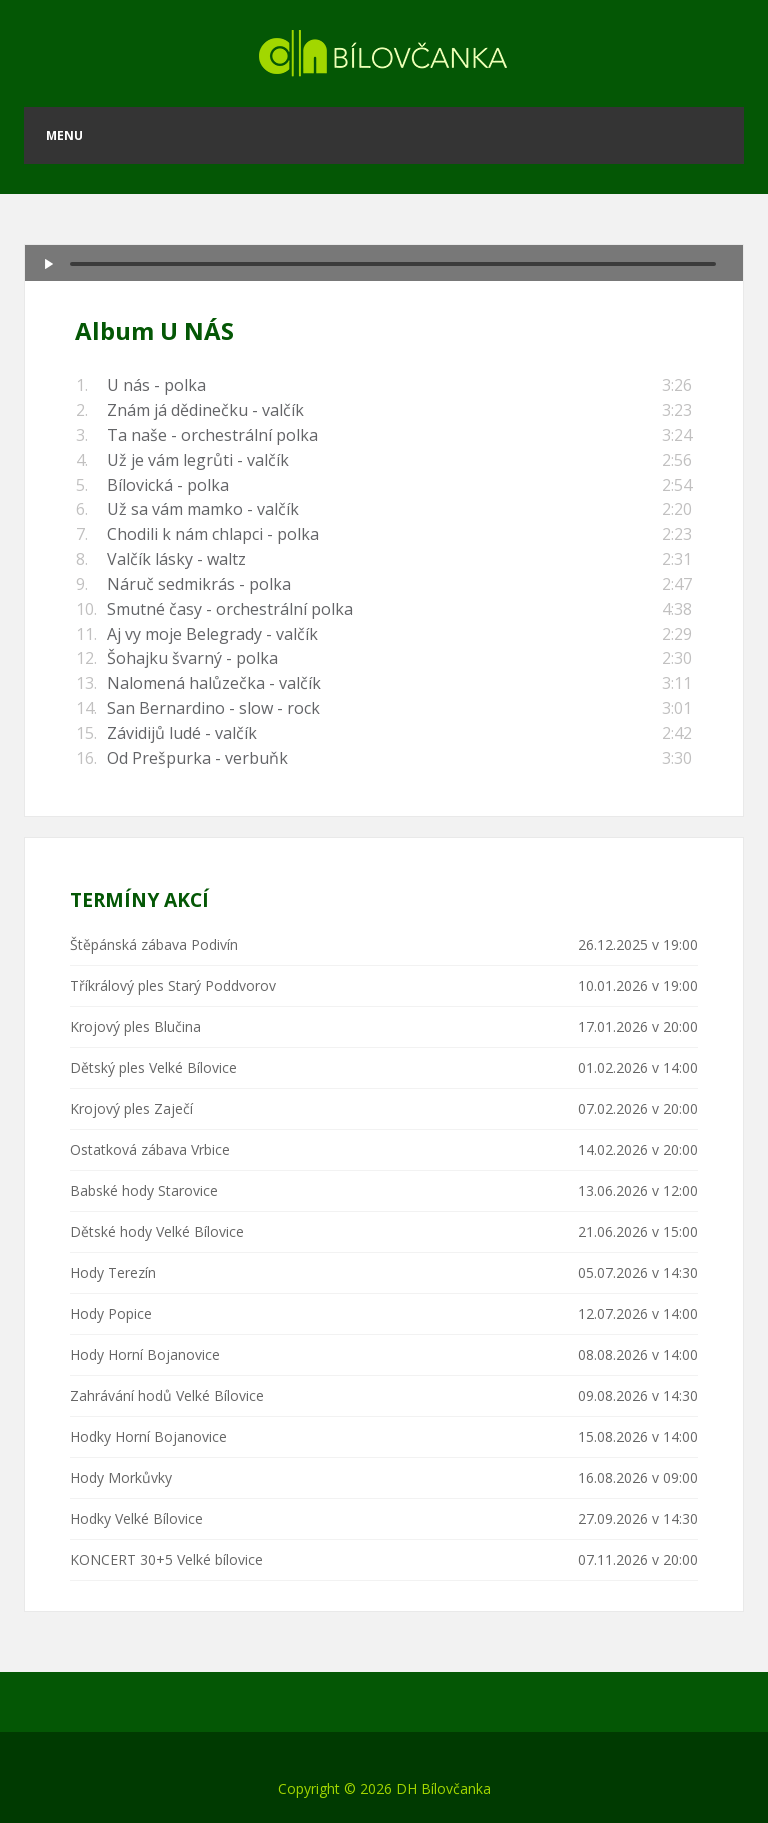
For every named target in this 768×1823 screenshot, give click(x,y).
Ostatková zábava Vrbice (150, 1149)
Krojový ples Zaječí (131, 1108)
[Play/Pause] (49, 264)
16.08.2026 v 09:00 (638, 1477)
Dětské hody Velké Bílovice (157, 1231)
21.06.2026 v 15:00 (638, 1231)
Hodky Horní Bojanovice (148, 1436)
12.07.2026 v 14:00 (638, 1313)
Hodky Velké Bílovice (136, 1518)
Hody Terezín (113, 1272)
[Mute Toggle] (679, 252)
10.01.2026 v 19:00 (638, 985)
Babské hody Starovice (144, 1190)
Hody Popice (111, 1313)
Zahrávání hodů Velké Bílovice (167, 1395)
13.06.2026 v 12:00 (638, 1190)
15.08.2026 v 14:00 (638, 1436)
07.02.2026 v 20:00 (638, 1108)
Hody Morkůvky (121, 1477)
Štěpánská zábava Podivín (154, 944)
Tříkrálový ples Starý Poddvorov (173, 985)
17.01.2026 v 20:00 (638, 1026)
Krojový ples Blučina (135, 1026)
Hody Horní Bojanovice (145, 1354)
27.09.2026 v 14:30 (638, 1518)
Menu (64, 135)
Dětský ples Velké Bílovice (153, 1067)
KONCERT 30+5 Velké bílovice (166, 1559)
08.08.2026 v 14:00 (638, 1354)
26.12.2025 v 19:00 (638, 944)
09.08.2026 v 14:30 (638, 1395)
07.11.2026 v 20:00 (638, 1559)
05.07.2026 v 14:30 (638, 1272)
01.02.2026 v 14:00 (638, 1067)
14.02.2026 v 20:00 (638, 1149)
